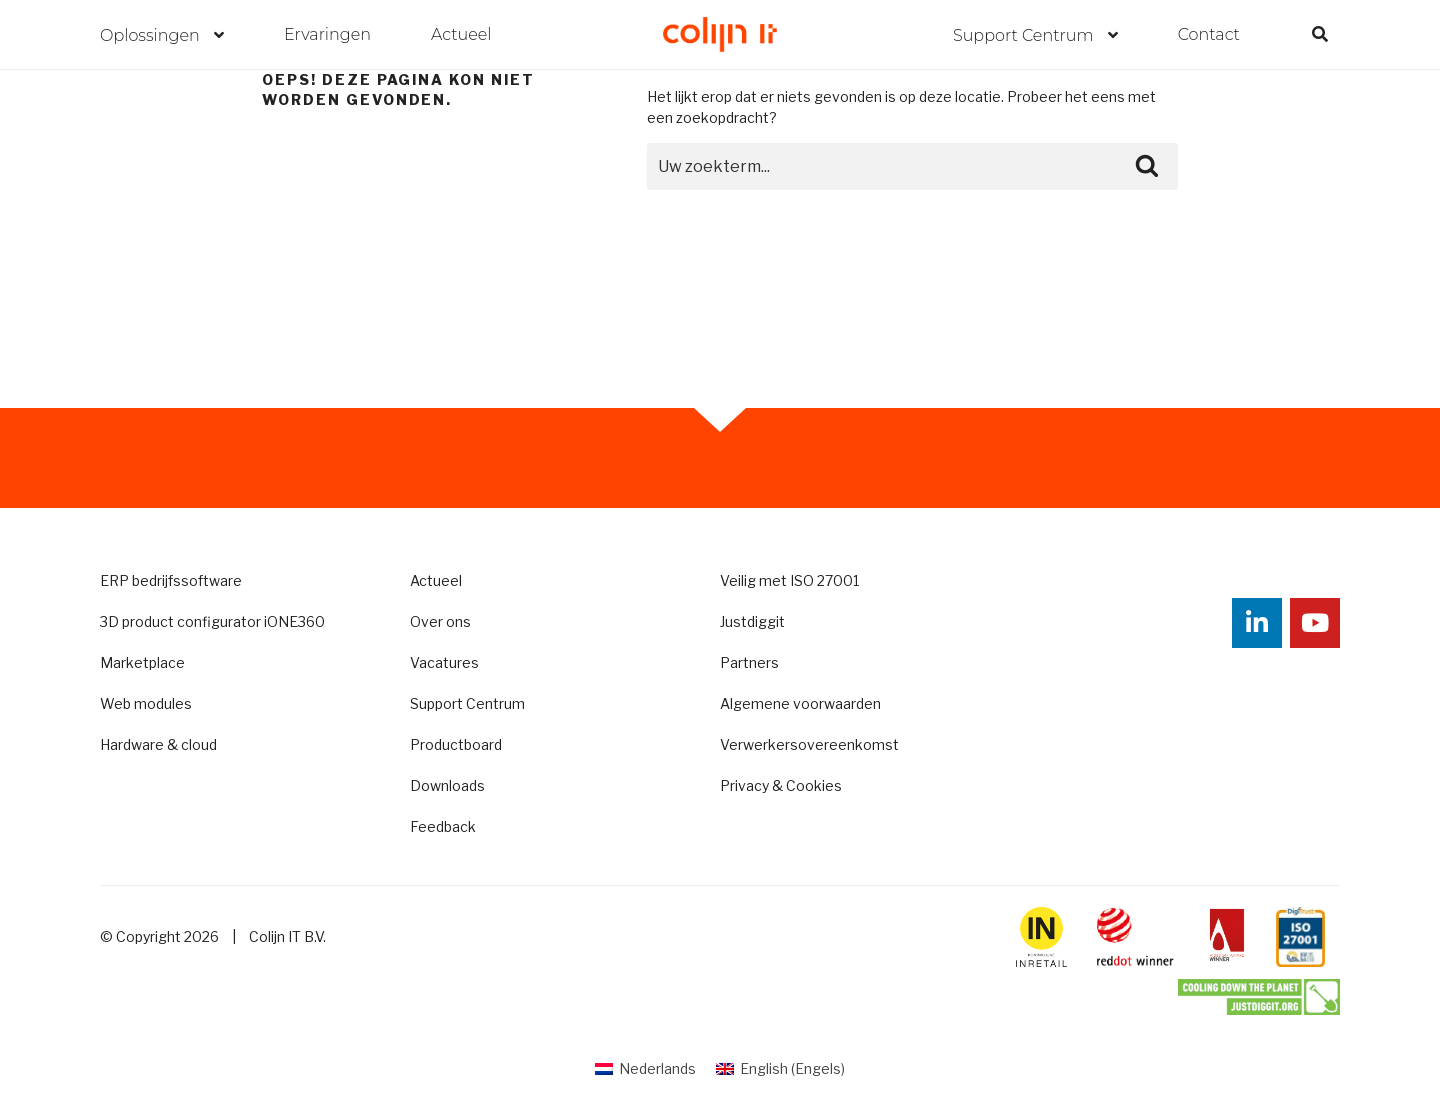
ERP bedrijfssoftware (171, 580)
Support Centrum (1025, 35)
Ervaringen (327, 34)
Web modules (146, 703)
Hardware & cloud (158, 744)
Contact (1209, 34)
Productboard (456, 744)
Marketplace (142, 662)
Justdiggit (752, 621)
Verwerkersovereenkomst (809, 744)
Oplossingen (152, 35)
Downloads (447, 785)
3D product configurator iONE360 (212, 621)
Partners (749, 662)
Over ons (440, 621)
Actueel (461, 34)
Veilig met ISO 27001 (789, 580)
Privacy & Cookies (781, 785)
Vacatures (444, 662)
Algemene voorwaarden (800, 703)
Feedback (443, 826)
